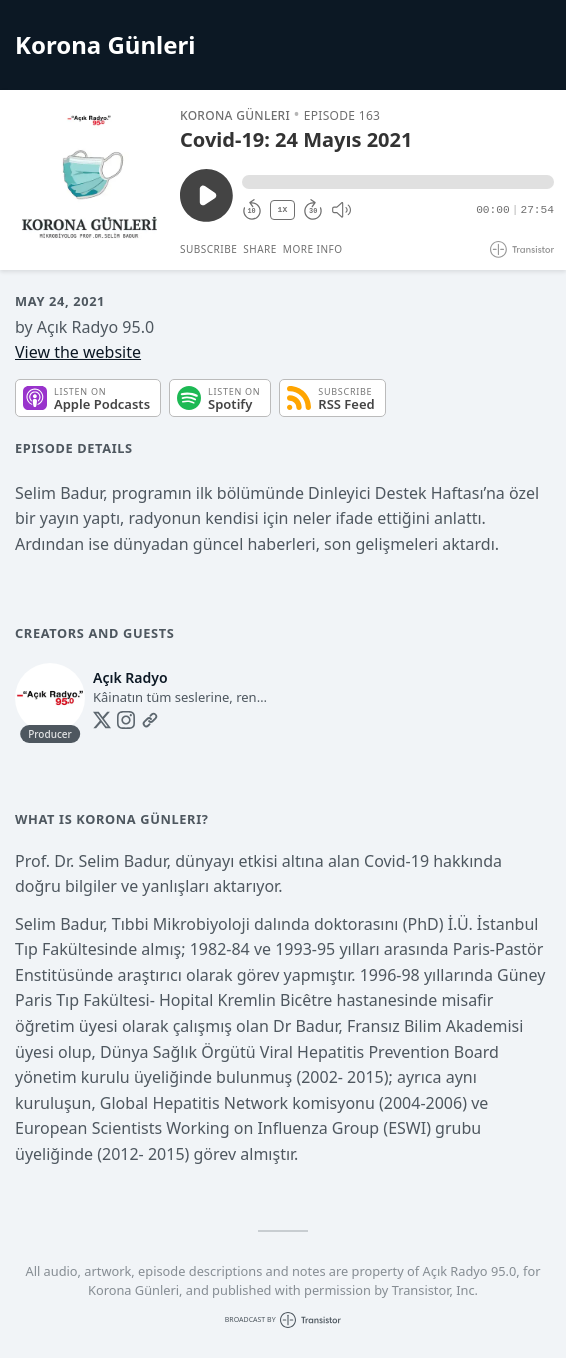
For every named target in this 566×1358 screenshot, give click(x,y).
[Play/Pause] (89, 180)
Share (260, 249)
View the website (78, 352)
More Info (313, 249)
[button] (398, 182)
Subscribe (208, 249)
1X (283, 209)
